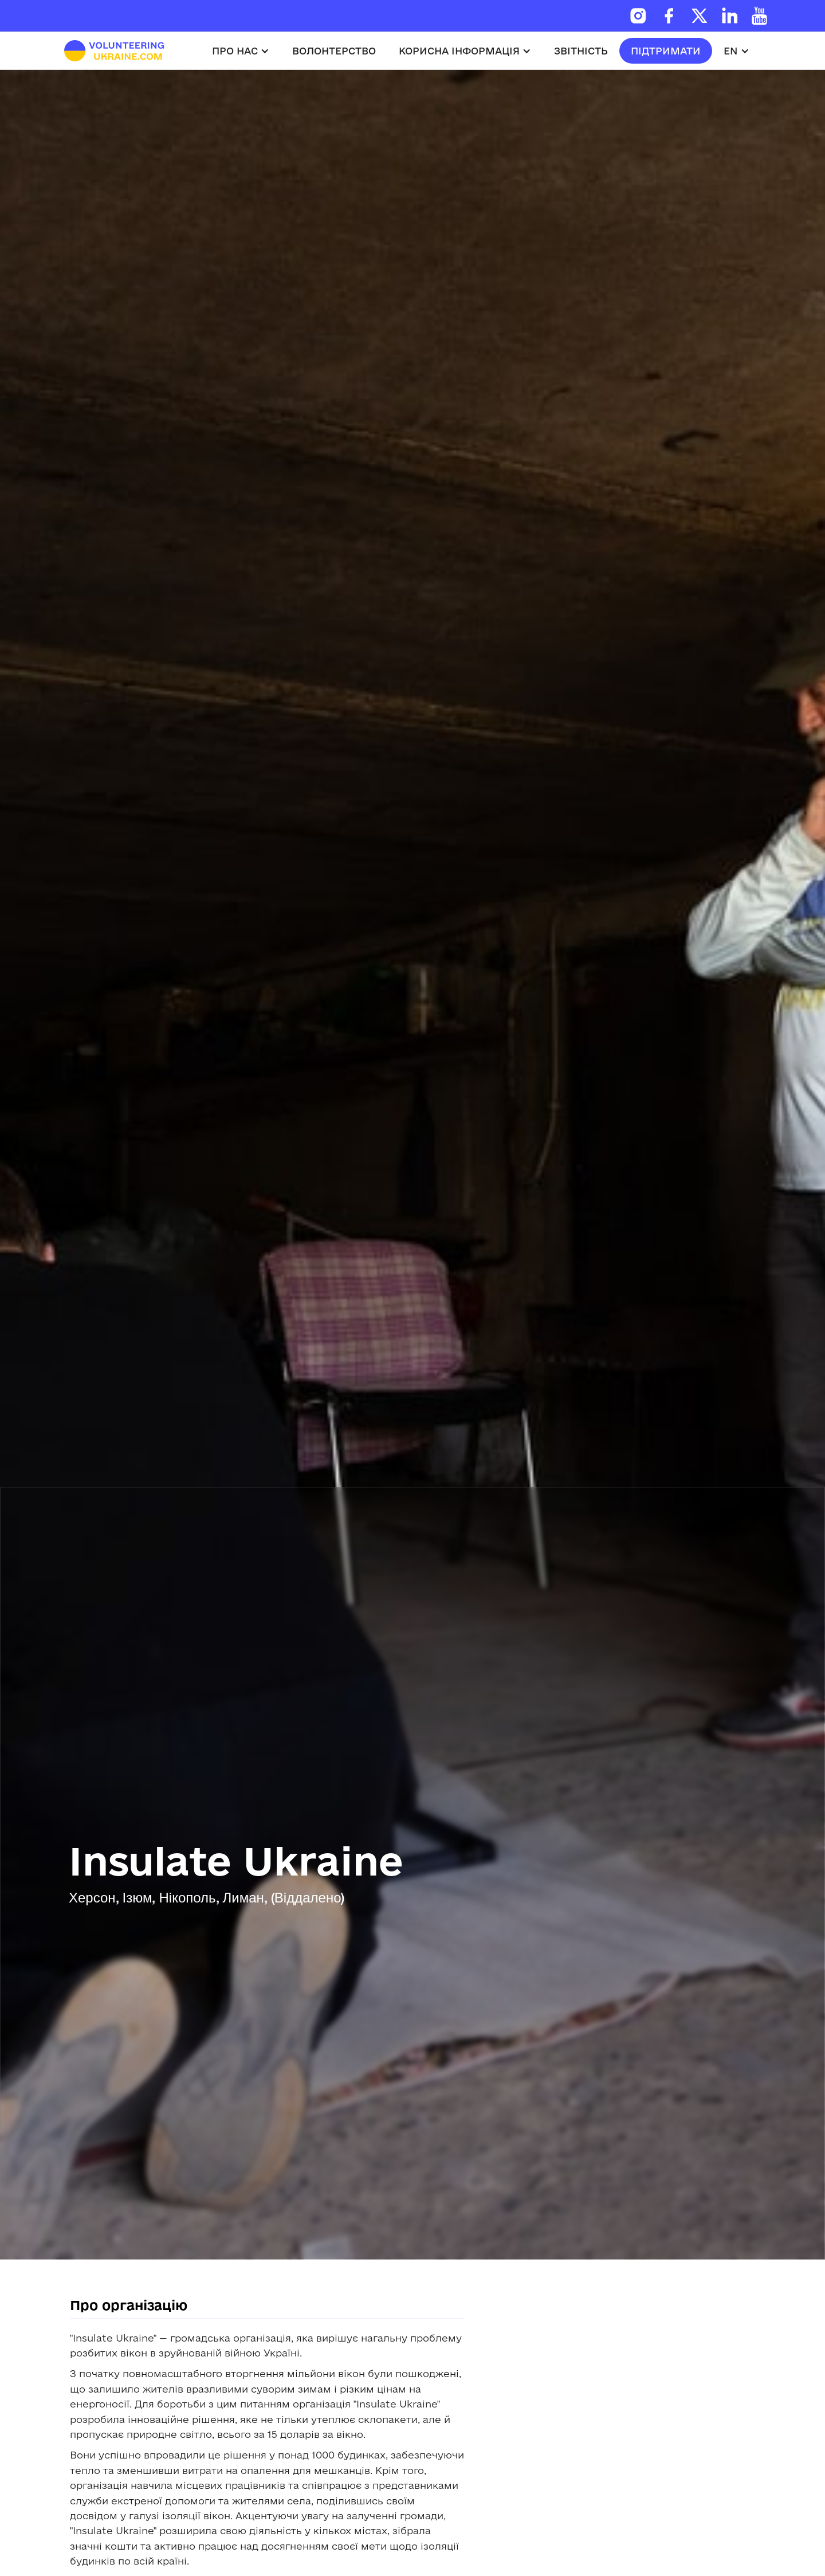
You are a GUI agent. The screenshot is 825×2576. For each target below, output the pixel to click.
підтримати (666, 50)
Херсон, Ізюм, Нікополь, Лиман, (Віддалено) (207, 1899)
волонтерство (334, 50)
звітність (581, 50)
